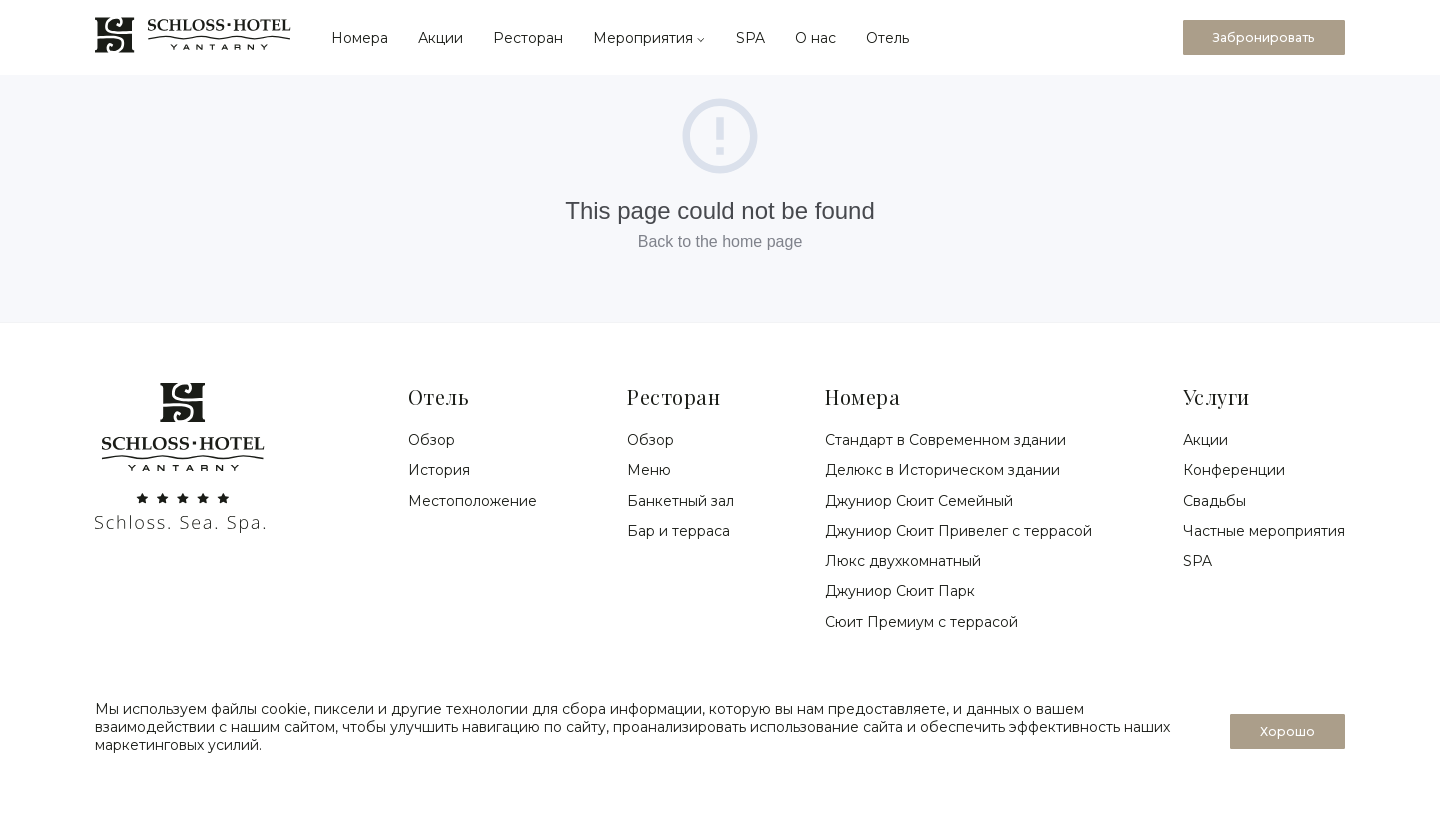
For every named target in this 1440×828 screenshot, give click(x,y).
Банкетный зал (680, 501)
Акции (440, 38)
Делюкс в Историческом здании (942, 470)
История (439, 470)
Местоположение (472, 501)
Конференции (1234, 470)
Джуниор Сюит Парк (900, 591)
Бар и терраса (678, 531)
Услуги (1216, 396)
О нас (815, 38)
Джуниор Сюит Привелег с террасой (958, 531)
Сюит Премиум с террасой (921, 622)
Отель (887, 38)
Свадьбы (1214, 501)
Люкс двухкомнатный (903, 561)
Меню (649, 470)
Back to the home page (720, 241)
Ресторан (528, 38)
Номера (359, 38)
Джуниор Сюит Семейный (919, 501)
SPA (750, 38)
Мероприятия (649, 38)
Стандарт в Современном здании (945, 440)
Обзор (431, 440)
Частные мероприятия (1264, 531)
